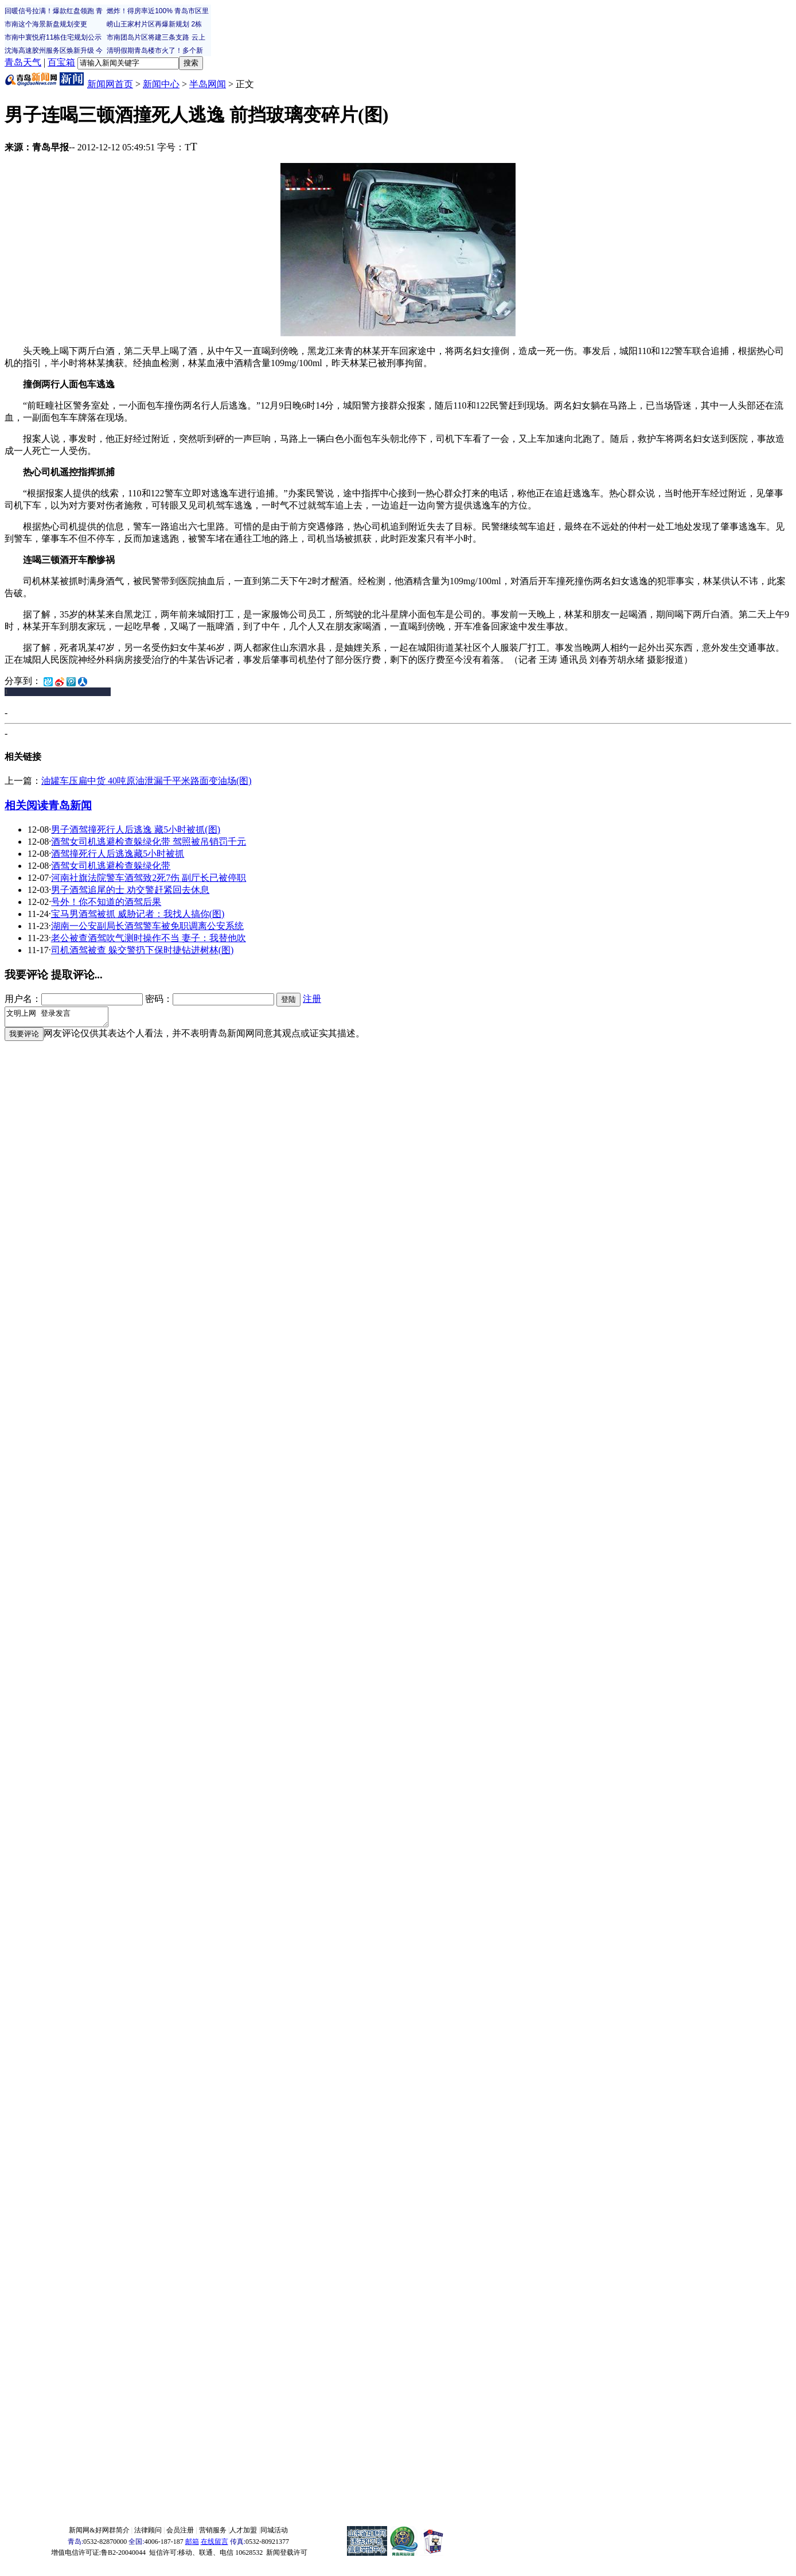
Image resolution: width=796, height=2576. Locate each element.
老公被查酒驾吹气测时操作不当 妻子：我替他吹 (148, 938)
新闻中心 (161, 84)
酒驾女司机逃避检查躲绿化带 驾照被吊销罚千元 (148, 841)
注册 (312, 999)
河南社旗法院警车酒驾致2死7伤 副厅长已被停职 (148, 878)
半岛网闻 (207, 84)
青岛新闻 (70, 805)
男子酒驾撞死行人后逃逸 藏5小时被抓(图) (135, 829)
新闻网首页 (110, 84)
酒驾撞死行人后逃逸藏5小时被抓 (117, 853)
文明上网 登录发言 (62, 1019)
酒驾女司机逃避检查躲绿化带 (110, 866)
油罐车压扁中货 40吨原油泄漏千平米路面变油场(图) (146, 781)
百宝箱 (61, 62)
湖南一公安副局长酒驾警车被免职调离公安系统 (147, 926)
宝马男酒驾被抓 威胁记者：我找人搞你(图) (138, 914)
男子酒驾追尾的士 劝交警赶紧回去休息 (130, 890)
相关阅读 (26, 805)
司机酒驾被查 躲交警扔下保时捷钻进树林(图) (142, 950)
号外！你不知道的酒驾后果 (106, 902)
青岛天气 (23, 62)
